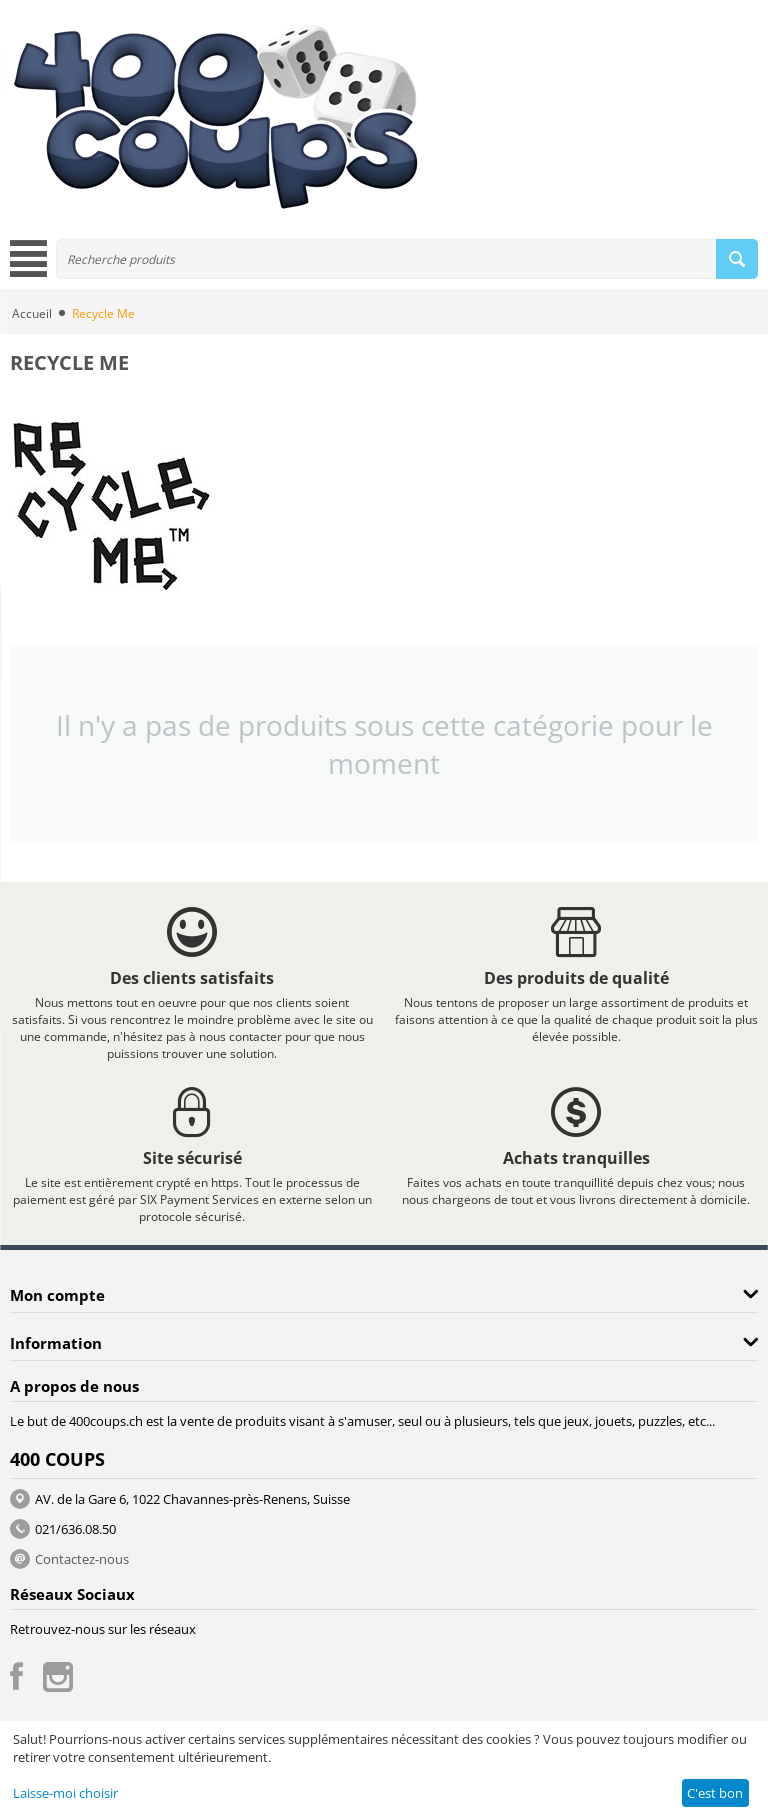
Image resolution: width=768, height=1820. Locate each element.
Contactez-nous (82, 1559)
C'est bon (715, 1793)
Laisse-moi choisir (65, 1793)
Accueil (32, 313)
